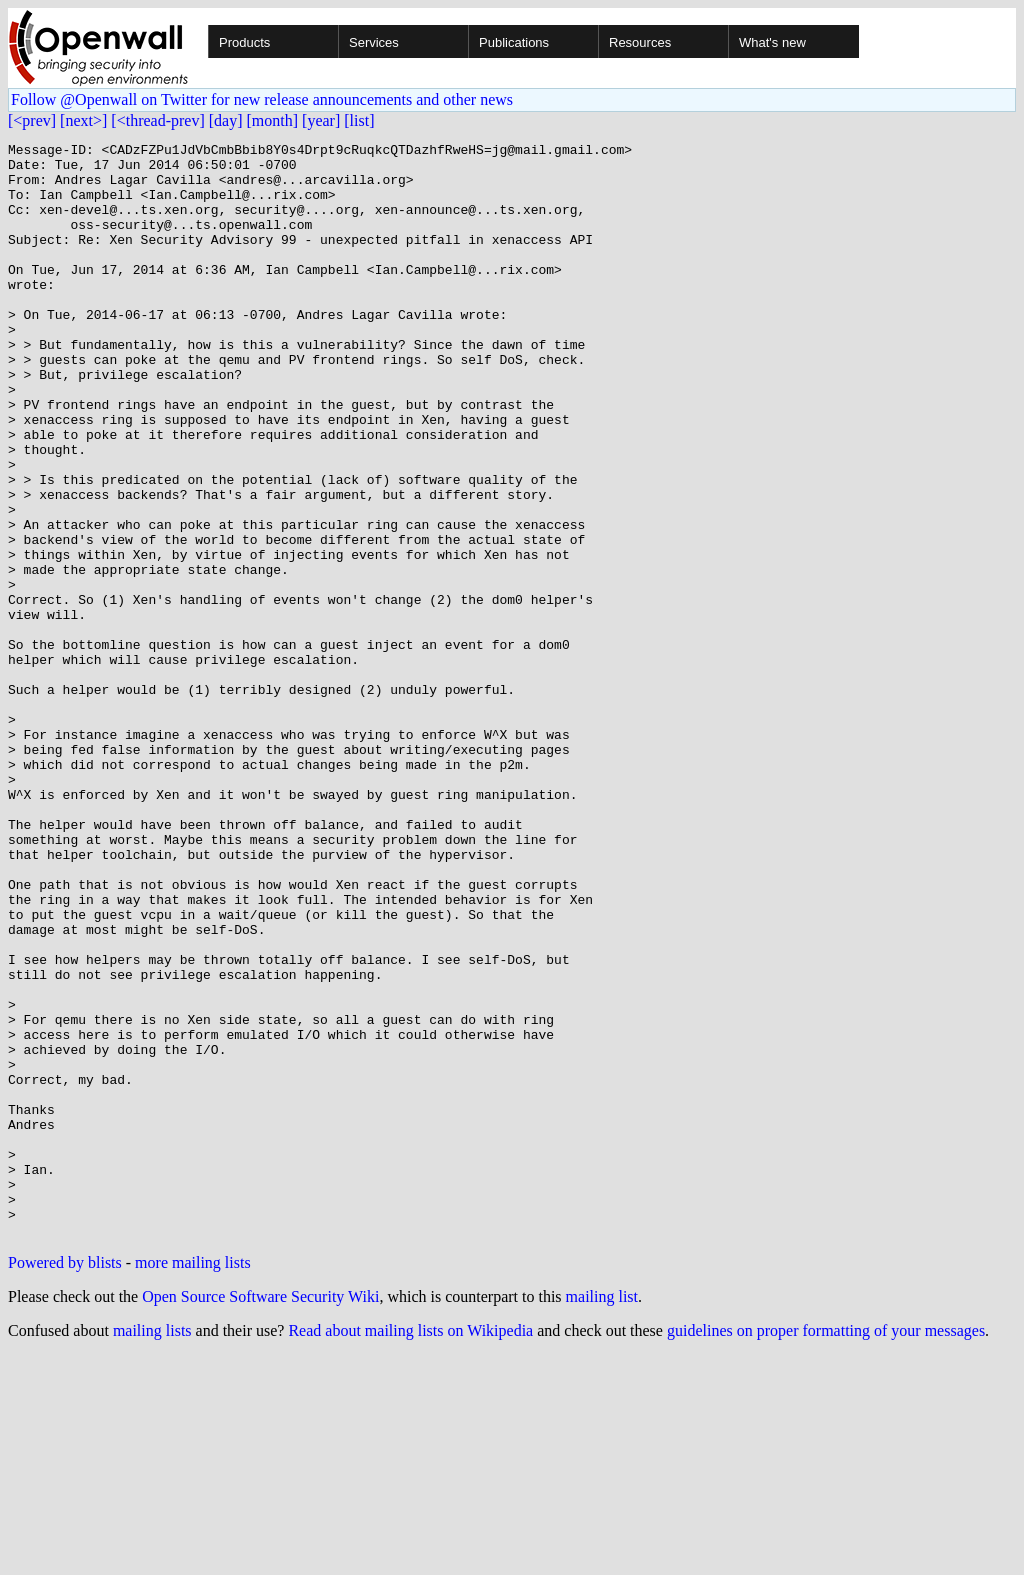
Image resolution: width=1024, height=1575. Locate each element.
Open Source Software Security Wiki (260, 1515)
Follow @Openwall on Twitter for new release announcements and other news (262, 99)
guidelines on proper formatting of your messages (826, 1549)
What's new (772, 42)
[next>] (83, 120)
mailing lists (152, 1549)
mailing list (602, 1515)
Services (374, 42)
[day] (226, 120)
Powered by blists (65, 1481)
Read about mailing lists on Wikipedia (410, 1549)
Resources (640, 42)
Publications (514, 42)
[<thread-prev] (157, 120)
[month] (273, 120)
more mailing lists (193, 1481)
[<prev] (32, 120)
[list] (359, 120)
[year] (321, 120)
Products (244, 42)
